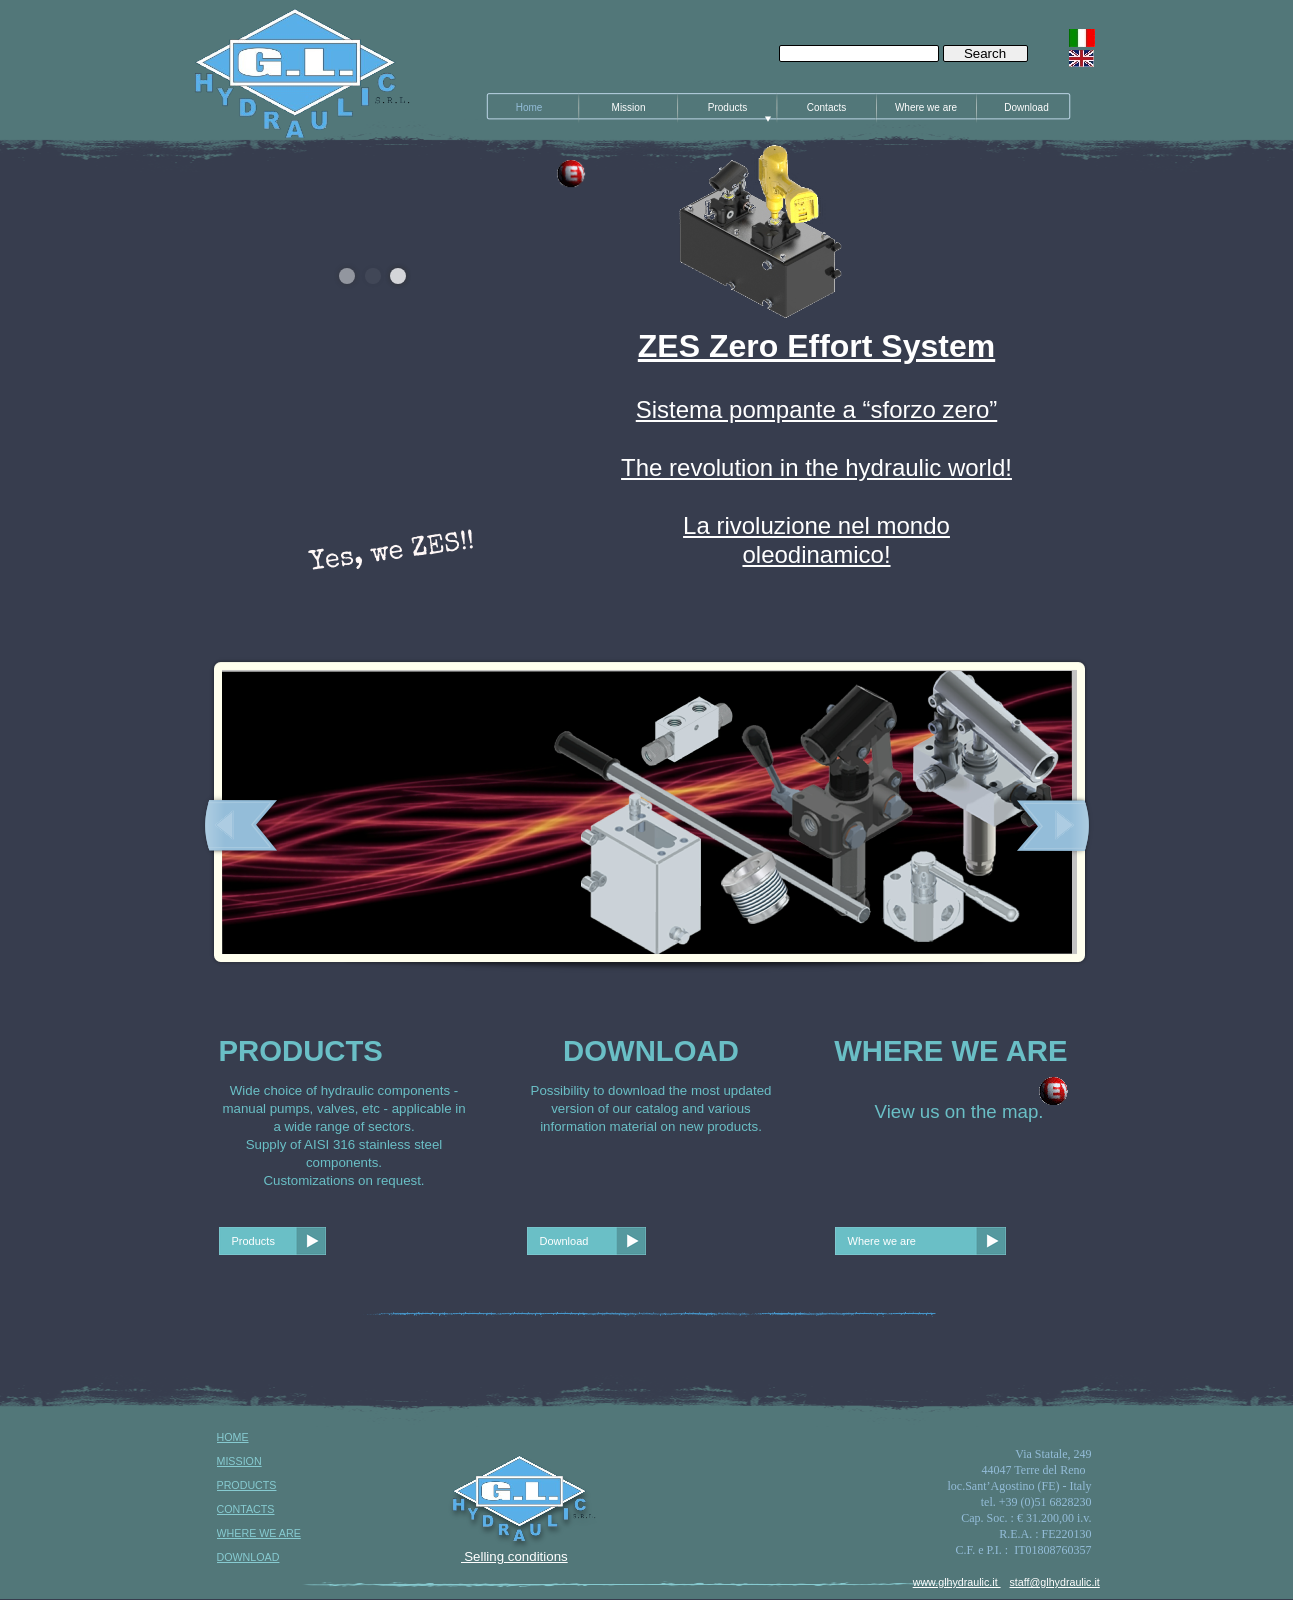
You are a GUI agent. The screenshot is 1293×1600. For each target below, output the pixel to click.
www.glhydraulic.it (957, 1582)
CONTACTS (246, 1509)
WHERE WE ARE (259, 1533)
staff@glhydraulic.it (1055, 1582)
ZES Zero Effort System (816, 346)
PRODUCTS (247, 1485)
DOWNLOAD (248, 1557)
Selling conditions (514, 1556)
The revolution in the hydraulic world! (816, 467)
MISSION (239, 1461)
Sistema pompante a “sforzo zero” (817, 409)
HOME (233, 1437)
